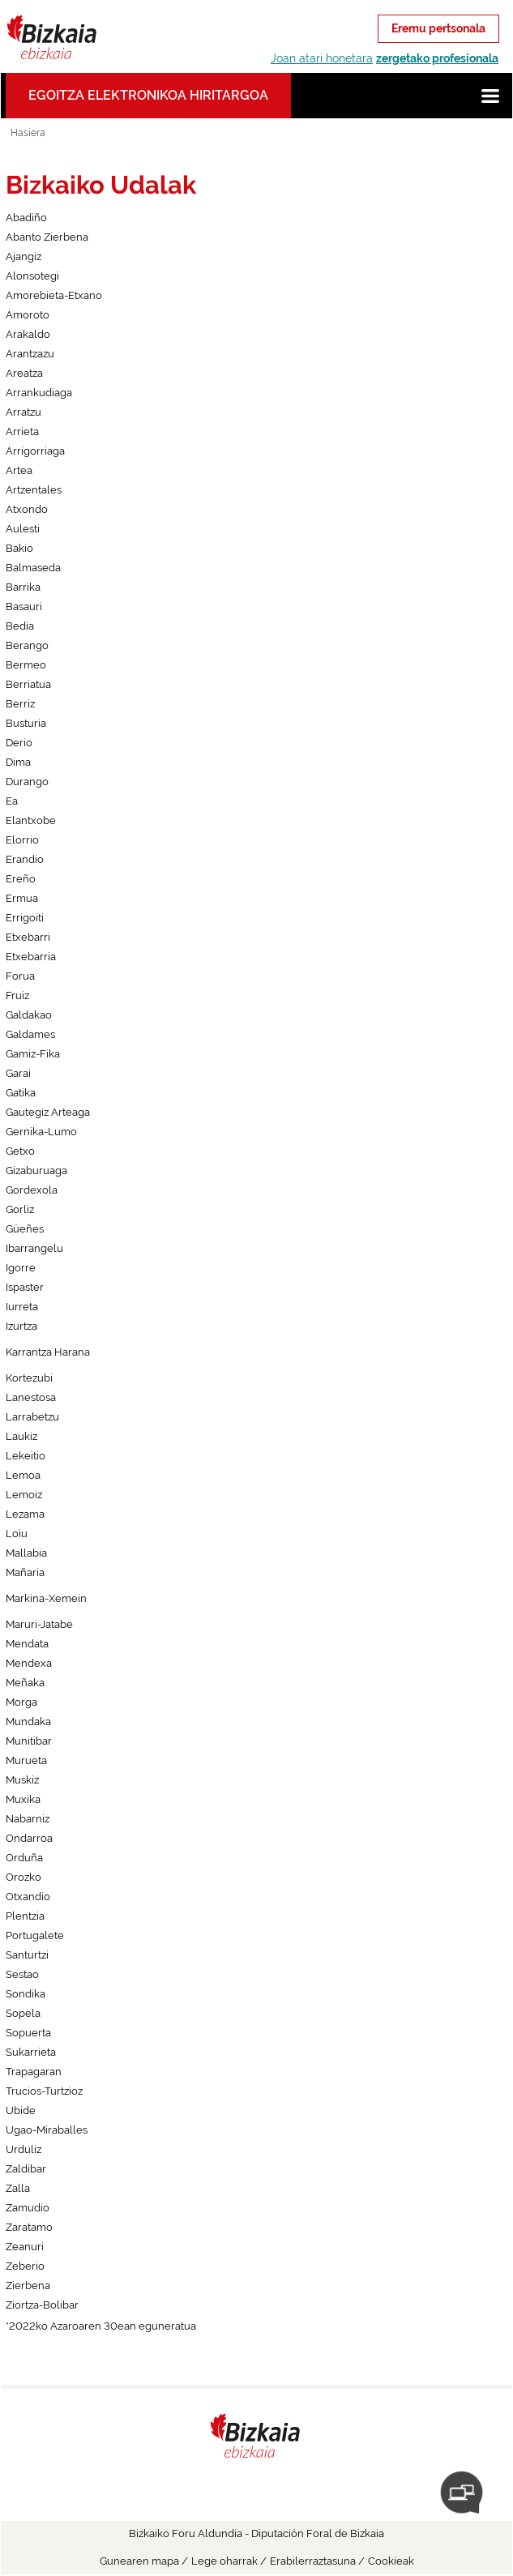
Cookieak (391, 2561)
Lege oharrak (224, 2561)
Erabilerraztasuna (313, 2561)
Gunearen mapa (139, 2561)
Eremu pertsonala (438, 28)
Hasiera (28, 133)
